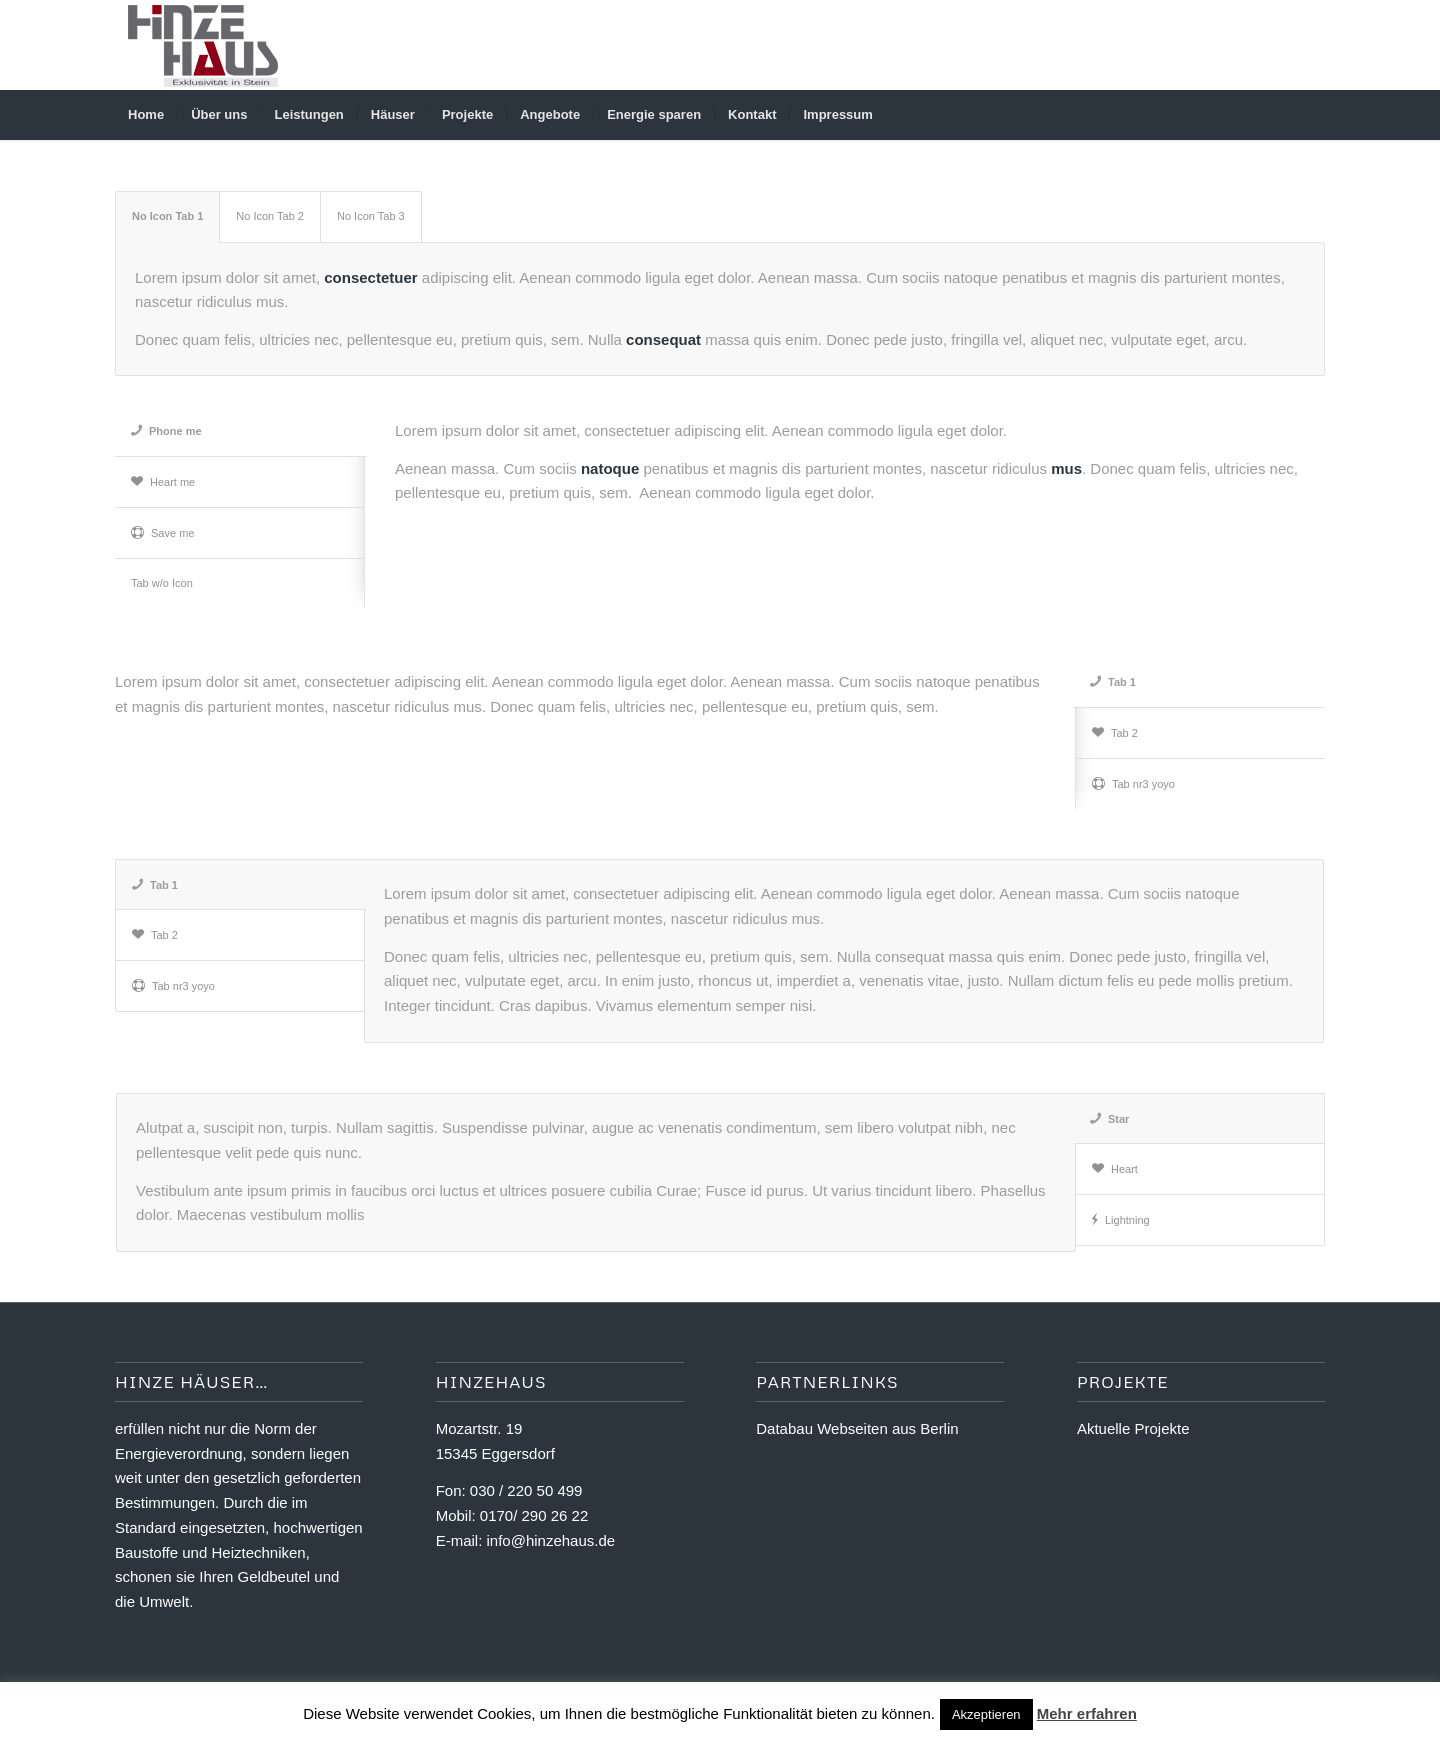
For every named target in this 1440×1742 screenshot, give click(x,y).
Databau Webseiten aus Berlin (857, 1428)
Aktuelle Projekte (1133, 1428)
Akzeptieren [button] (986, 1714)
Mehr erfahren (1087, 1713)
